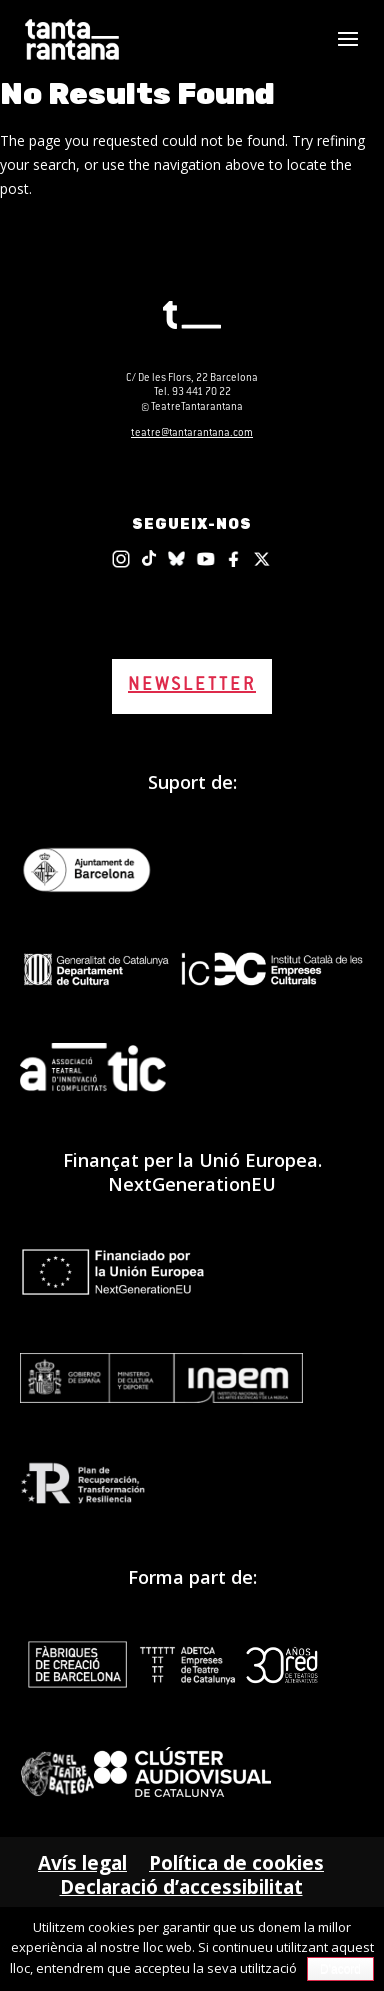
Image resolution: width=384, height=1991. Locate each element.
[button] (348, 52)
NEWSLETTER (192, 686)
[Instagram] (121, 559)
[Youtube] (206, 559)
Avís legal (82, 1863)
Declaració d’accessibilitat (181, 1887)
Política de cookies (236, 1863)
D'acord (340, 1969)
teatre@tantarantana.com (192, 433)
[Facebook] (235, 559)
